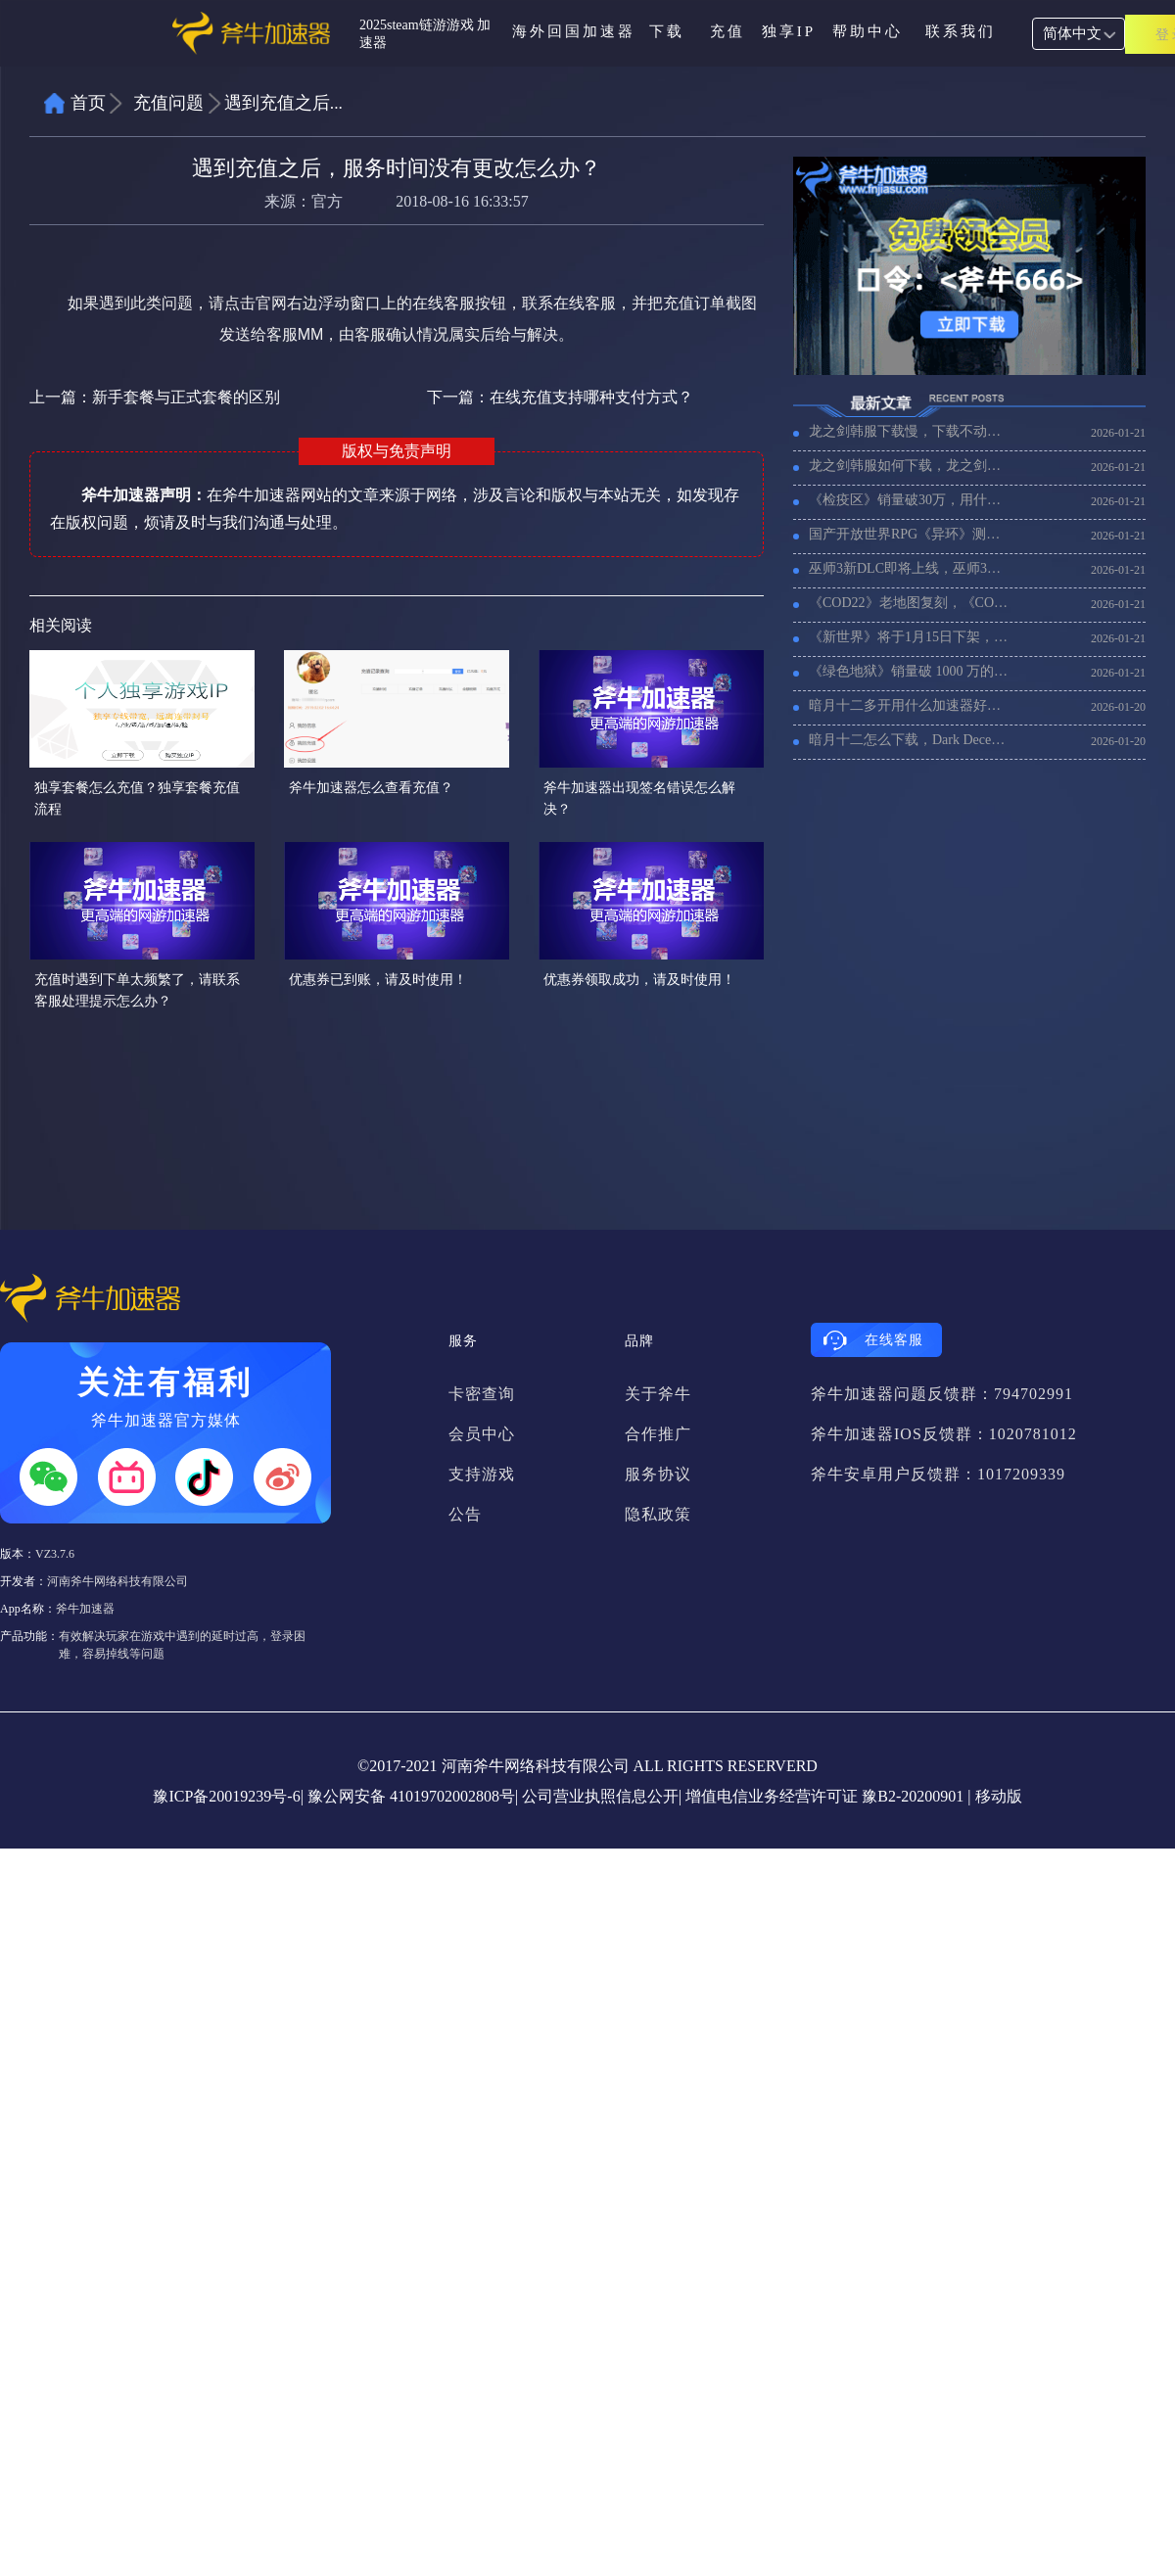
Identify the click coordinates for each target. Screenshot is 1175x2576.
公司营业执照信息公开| (602, 1796)
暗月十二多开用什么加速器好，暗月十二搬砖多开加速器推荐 (910, 705)
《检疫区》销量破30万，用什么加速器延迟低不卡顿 (910, 499)
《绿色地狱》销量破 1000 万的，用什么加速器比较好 (910, 671)
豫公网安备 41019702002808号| (412, 1796)
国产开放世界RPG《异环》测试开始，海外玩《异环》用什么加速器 (910, 534)
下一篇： (560, 397)
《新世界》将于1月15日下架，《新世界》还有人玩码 (910, 637)
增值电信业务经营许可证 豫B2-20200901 (824, 1796)
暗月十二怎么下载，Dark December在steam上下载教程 (910, 739)
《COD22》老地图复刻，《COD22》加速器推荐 (910, 602)
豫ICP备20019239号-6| (228, 1796)
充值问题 (168, 103)
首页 (88, 103)
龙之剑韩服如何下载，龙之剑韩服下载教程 (910, 465)
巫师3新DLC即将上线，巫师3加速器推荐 (910, 568)
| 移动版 (994, 1796)
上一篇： (154, 397)
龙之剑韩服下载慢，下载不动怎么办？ (910, 431)
